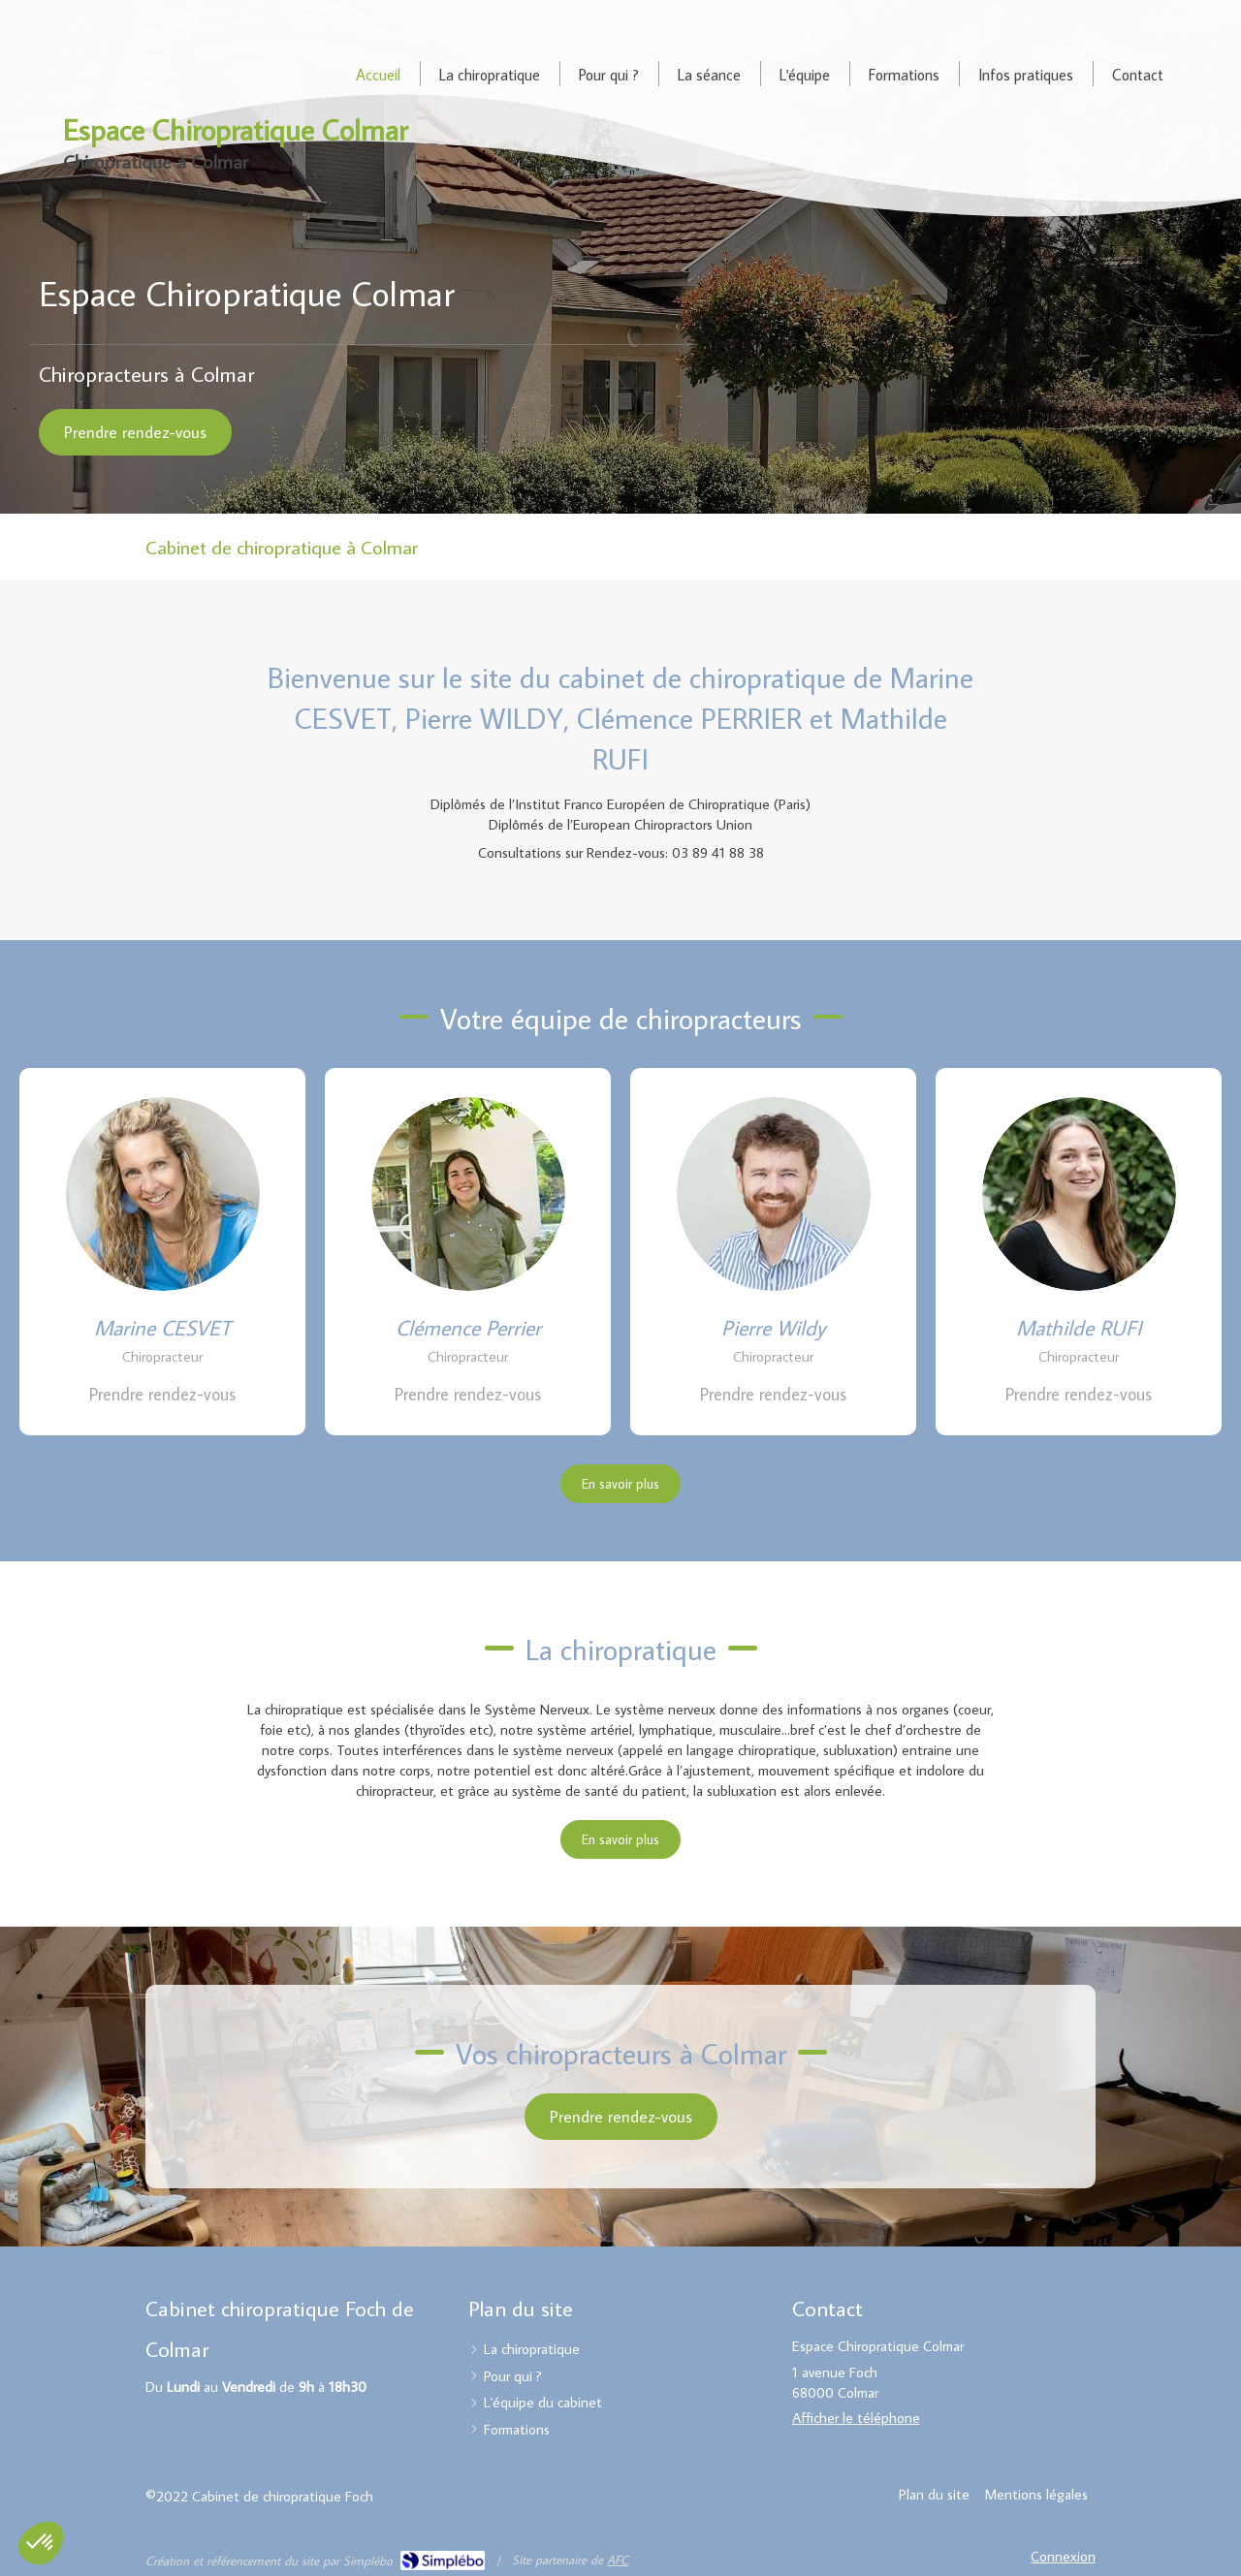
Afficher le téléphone (856, 2417)
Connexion (1063, 2556)
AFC (617, 2559)
